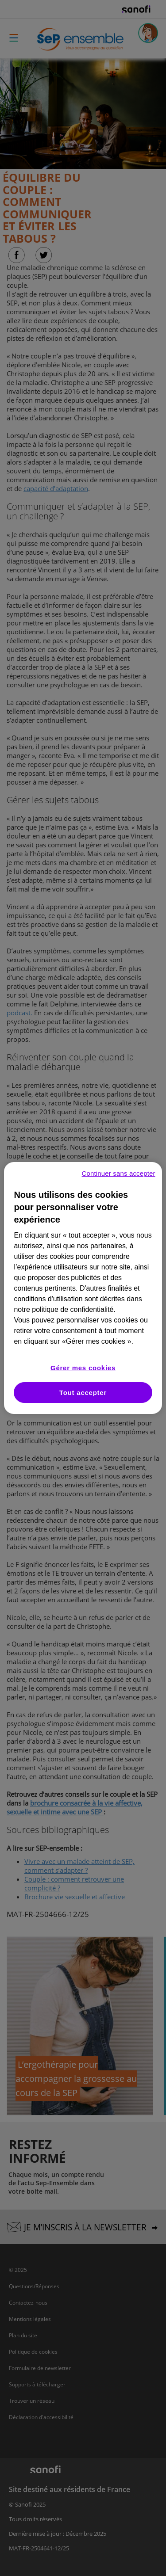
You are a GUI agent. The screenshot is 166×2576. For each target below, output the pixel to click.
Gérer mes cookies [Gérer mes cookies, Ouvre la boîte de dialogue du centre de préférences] (83, 1368)
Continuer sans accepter (118, 1173)
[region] (83, 1288)
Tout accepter (83, 1392)
